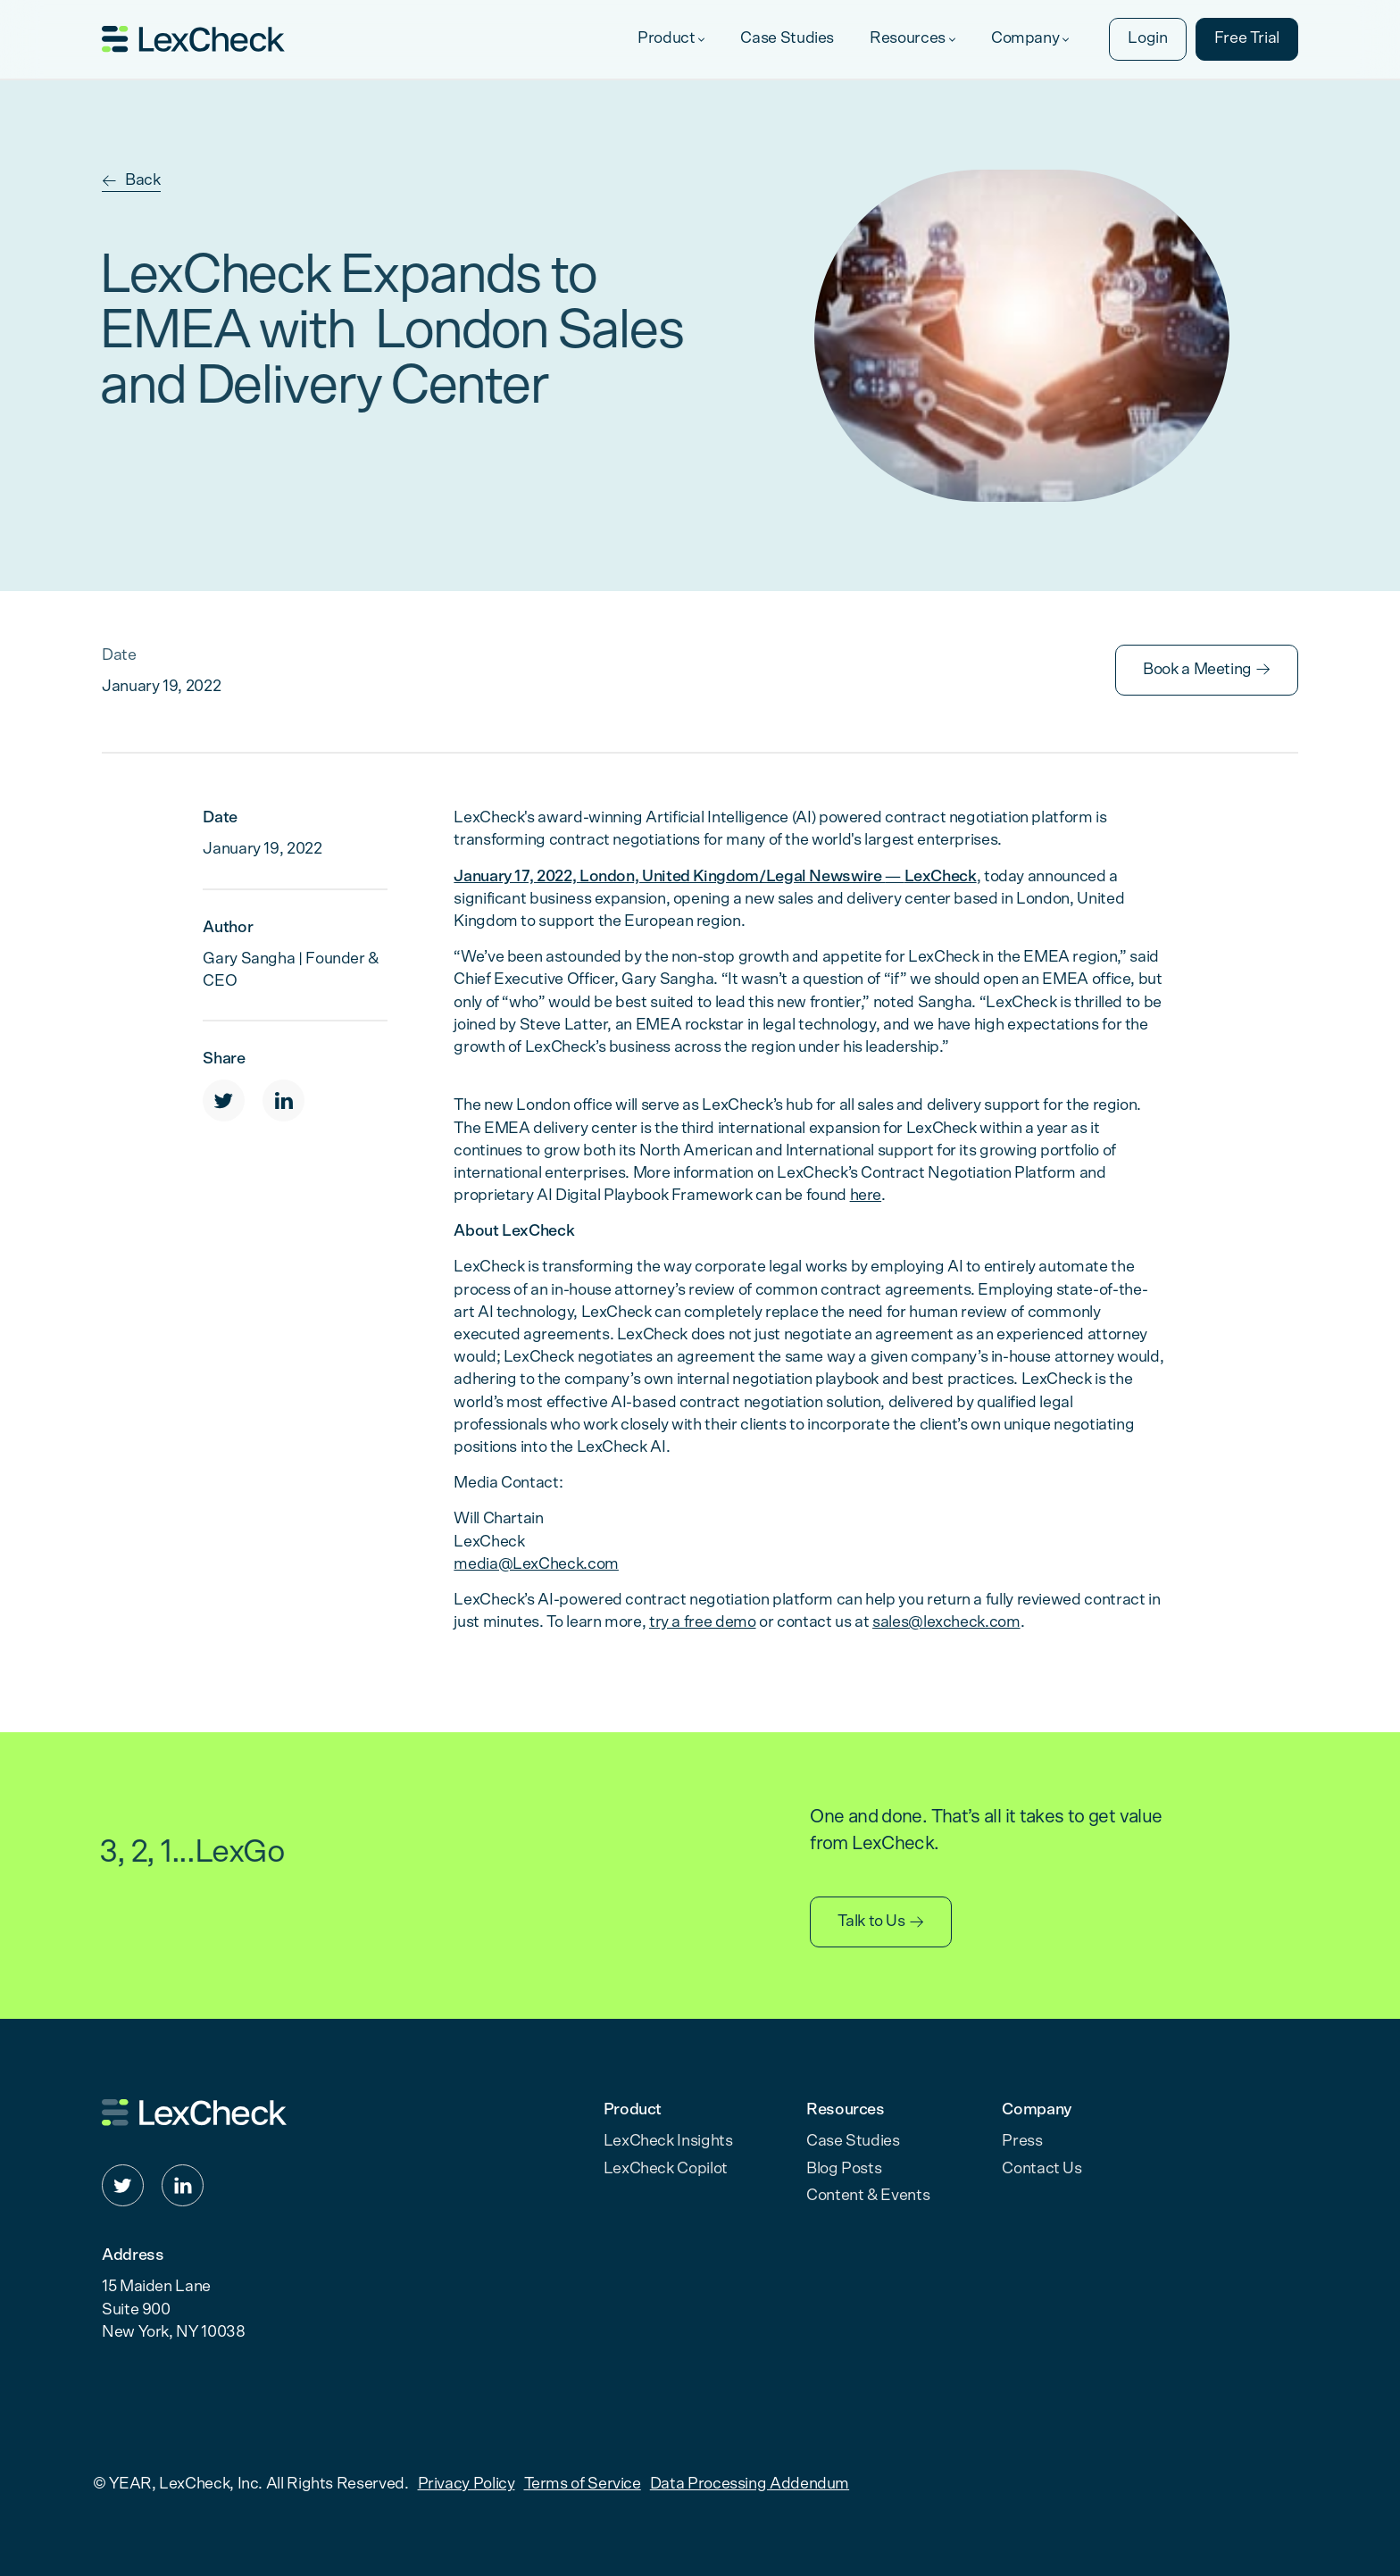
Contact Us (1041, 2169)
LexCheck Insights (668, 2141)
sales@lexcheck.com (946, 1622)
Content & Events (867, 2196)
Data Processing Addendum (749, 2484)
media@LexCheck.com (536, 1564)
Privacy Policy (466, 2484)
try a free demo (702, 1622)
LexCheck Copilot (666, 2169)
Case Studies (853, 2141)
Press (1022, 2141)
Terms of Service (582, 2484)
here (866, 1196)
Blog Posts (843, 2169)
